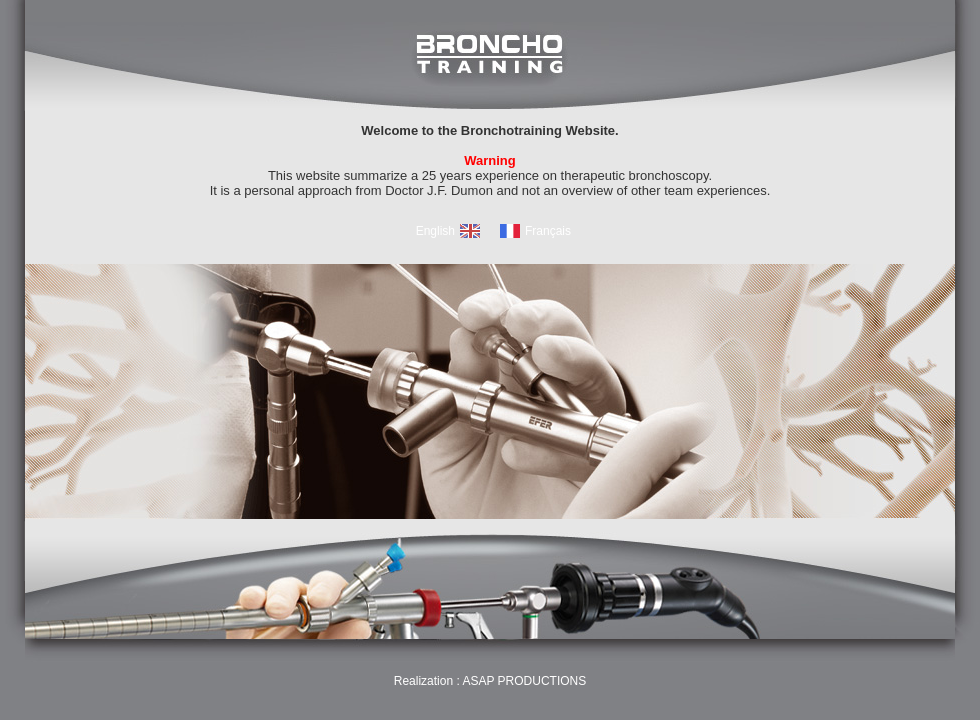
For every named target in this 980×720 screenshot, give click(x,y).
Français (548, 231)
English (435, 231)
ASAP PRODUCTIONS (524, 681)
